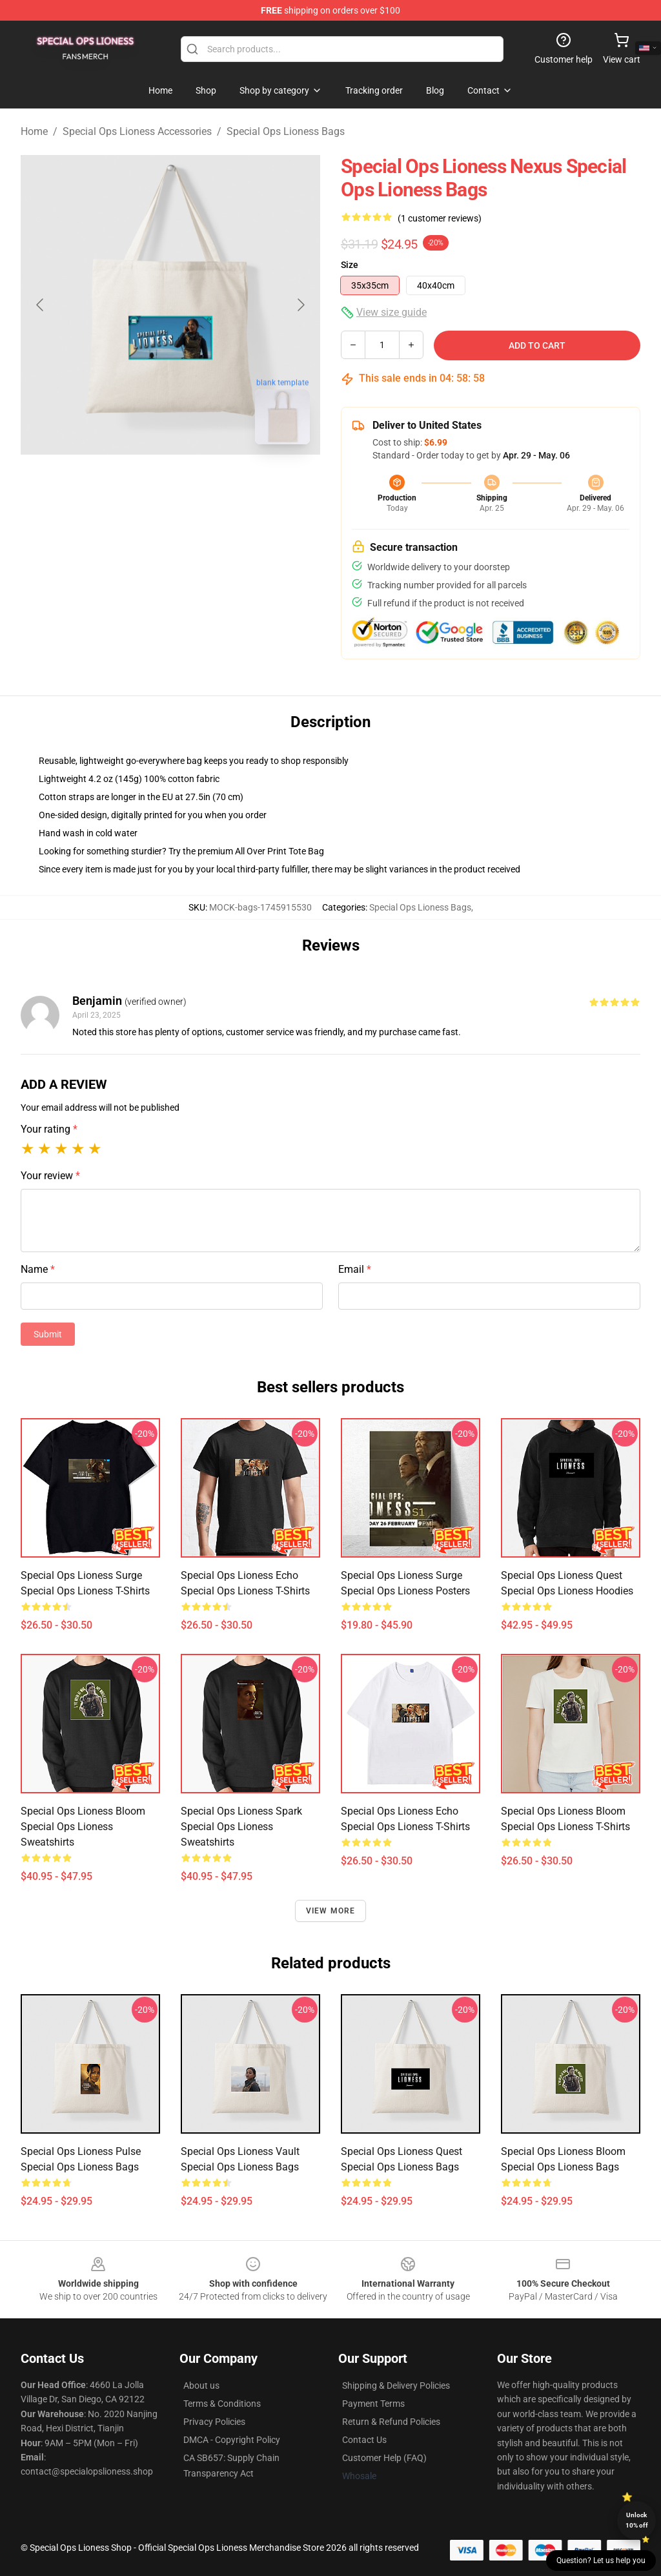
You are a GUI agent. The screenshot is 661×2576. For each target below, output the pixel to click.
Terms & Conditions (222, 2403)
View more (331, 1910)
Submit (48, 1334)
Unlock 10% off (636, 2520)
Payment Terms (373, 2403)
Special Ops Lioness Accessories (137, 131)
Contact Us (364, 2440)
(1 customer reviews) (440, 218)
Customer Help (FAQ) (384, 2458)
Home (34, 131)
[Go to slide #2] (204, 483)
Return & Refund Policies (391, 2421)
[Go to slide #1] (137, 483)
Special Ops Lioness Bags (286, 131)
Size (349, 265)
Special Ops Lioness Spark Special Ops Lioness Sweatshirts (241, 1826)
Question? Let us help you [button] (601, 2560)
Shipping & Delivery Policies (396, 2385)
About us (201, 2385)
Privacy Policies (214, 2421)
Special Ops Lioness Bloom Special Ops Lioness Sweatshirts (83, 1826)
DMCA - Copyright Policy (231, 2440)
